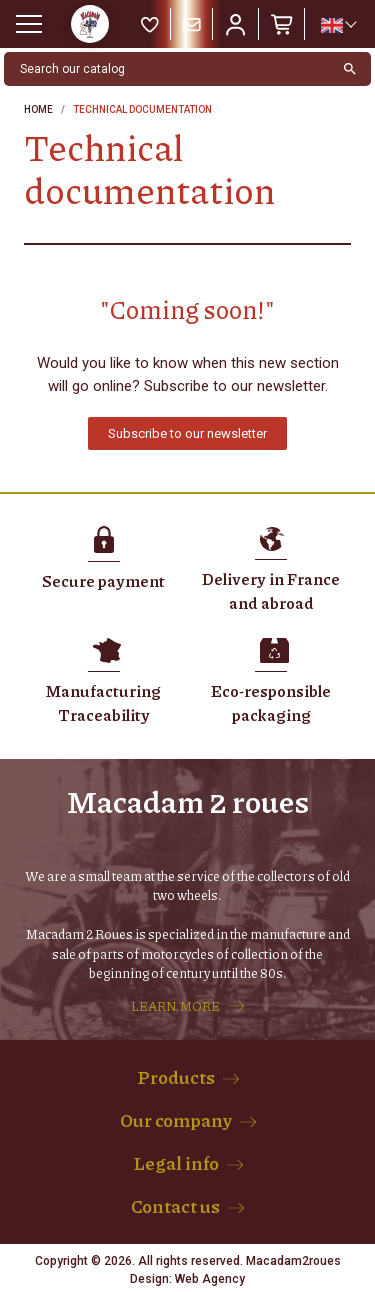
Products (176, 1077)
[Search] (167, 69)
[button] (187, 433)
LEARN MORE (175, 1006)
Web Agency (210, 1279)
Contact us (175, 1206)
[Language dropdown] (338, 25)
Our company (176, 1120)
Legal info (176, 1163)
